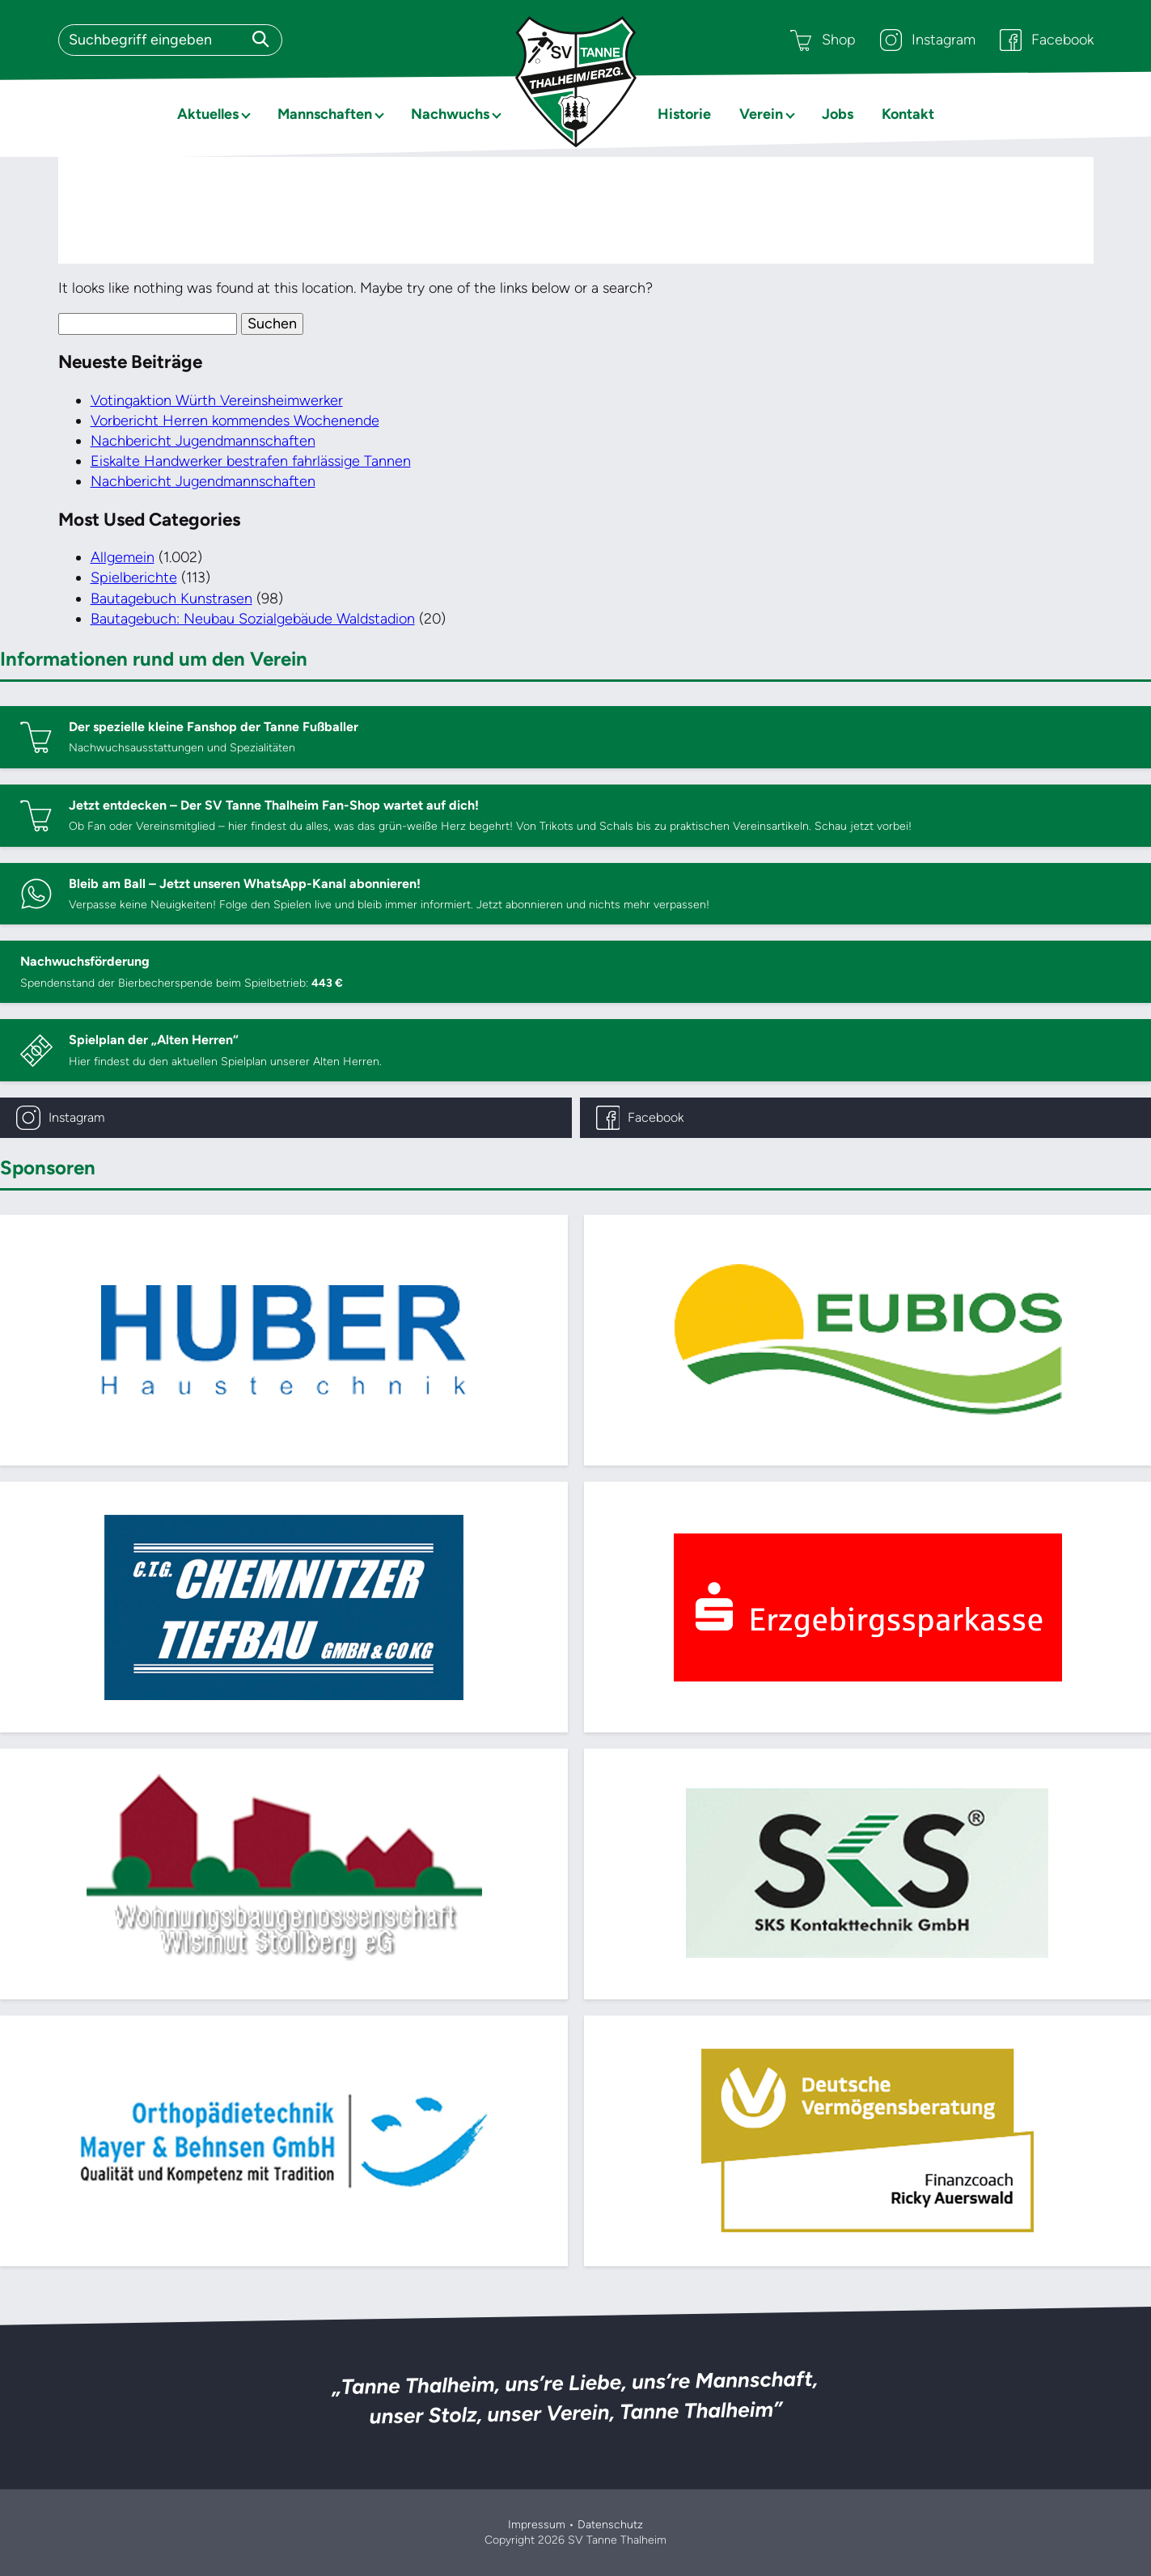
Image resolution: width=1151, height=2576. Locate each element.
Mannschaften (324, 114)
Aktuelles (208, 114)
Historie (684, 114)
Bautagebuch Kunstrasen (171, 598)
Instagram (927, 40)
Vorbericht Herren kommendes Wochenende (235, 420)
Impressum (536, 2525)
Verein (761, 114)
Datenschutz (610, 2525)
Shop (823, 40)
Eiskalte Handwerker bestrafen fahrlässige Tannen (251, 461)
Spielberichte (134, 577)
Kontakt (908, 114)
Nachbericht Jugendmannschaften (203, 441)
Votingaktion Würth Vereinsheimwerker (217, 400)
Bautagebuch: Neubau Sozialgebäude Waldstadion (253, 619)
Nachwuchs (450, 114)
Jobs (837, 114)
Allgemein (122, 557)
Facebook (1047, 40)
